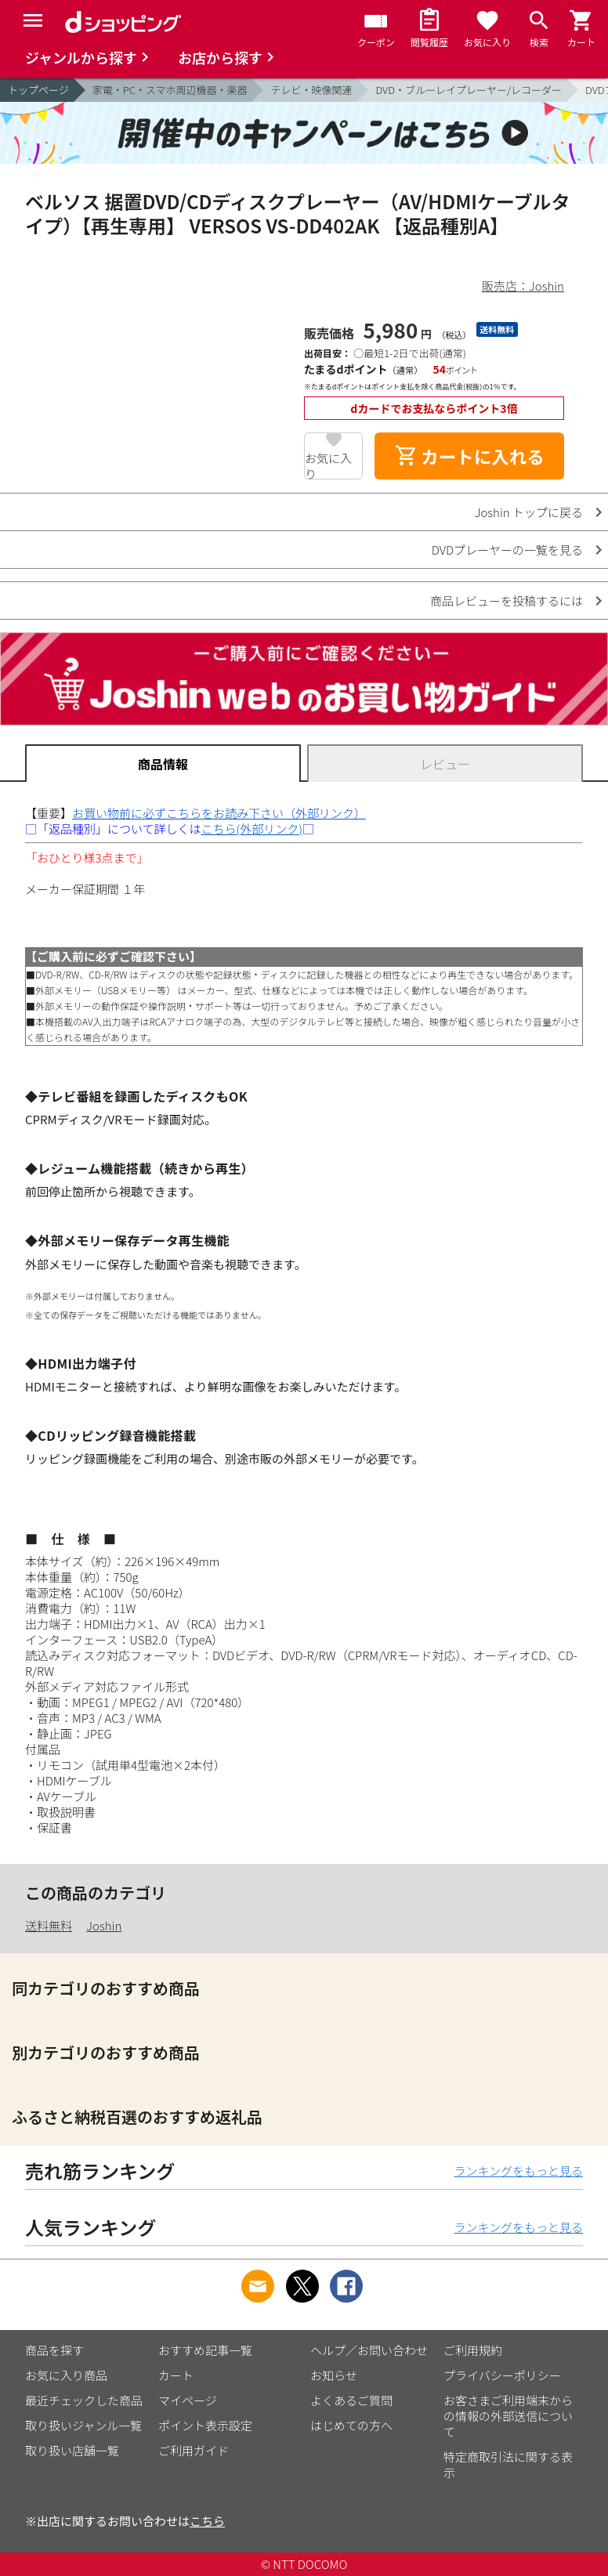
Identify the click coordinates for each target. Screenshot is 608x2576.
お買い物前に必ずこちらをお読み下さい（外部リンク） (219, 813)
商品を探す (54, 2350)
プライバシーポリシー (502, 2375)
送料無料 (48, 1925)
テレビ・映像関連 (311, 89)
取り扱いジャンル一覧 (83, 2425)
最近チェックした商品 (84, 2400)
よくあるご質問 (351, 2400)
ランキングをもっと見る (518, 2170)
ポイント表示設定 (205, 2425)
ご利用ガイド (193, 2450)
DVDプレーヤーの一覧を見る (507, 549)
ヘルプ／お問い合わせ (369, 2350)
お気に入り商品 (66, 2375)
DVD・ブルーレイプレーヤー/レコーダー (468, 89)
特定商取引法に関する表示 (508, 2464)
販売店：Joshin (523, 285)
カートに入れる (469, 456)
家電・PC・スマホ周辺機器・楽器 (170, 89)
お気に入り (328, 464)
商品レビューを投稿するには (506, 600)
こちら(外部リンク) (251, 828)
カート (176, 2375)
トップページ (38, 89)
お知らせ (333, 2375)
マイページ (187, 2400)
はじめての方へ (351, 2425)
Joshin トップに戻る (529, 512)
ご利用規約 (472, 2350)
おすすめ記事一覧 (205, 2350)
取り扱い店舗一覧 (72, 2450)
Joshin (103, 1925)
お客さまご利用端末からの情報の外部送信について (508, 2416)
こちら (207, 2521)
